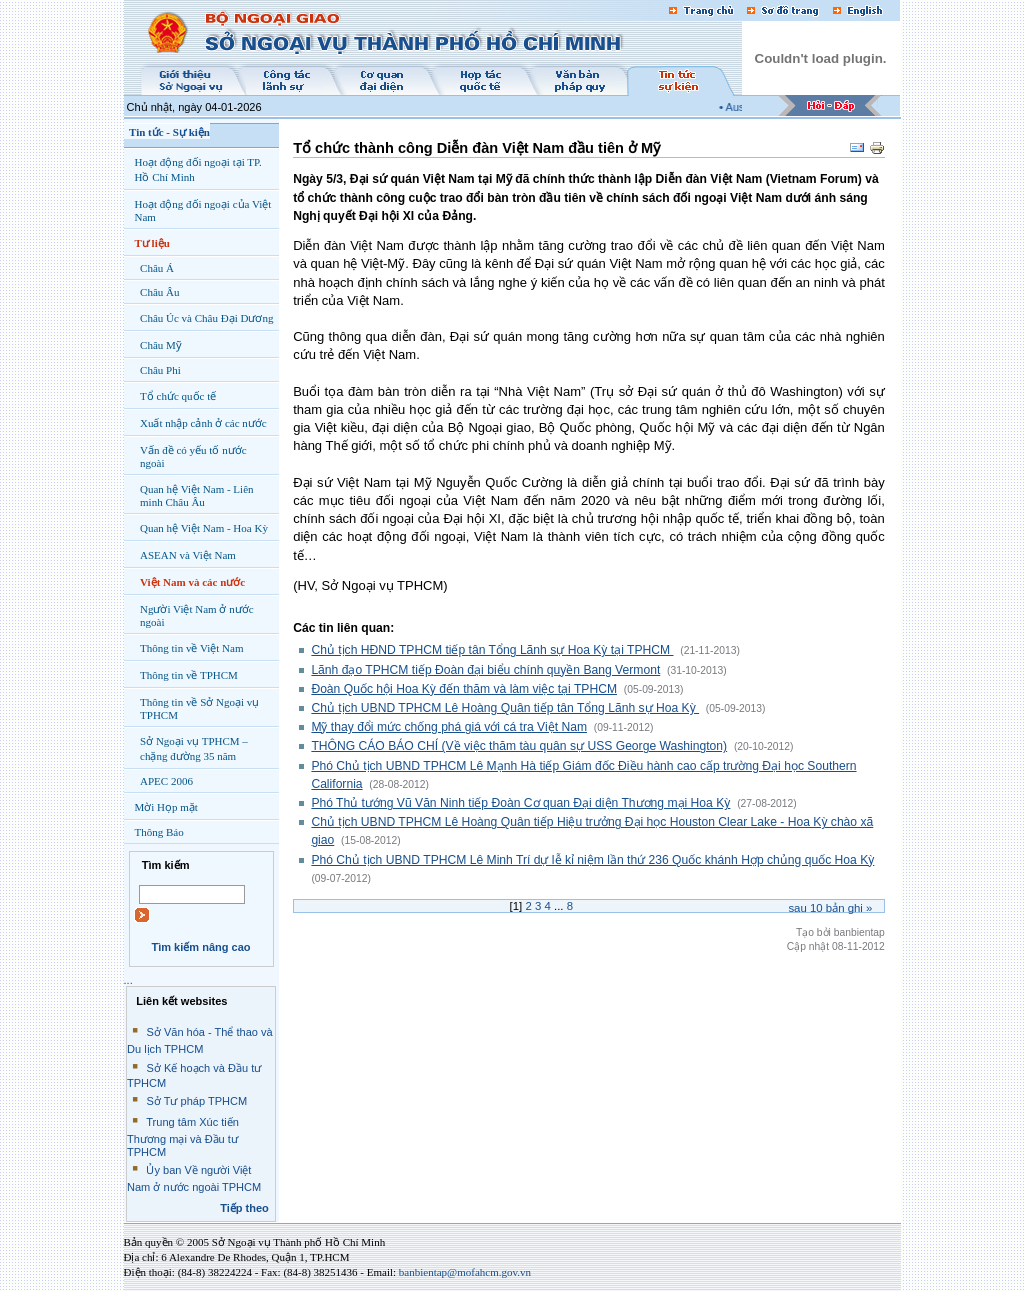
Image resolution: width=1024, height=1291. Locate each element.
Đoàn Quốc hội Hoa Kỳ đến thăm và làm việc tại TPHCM (464, 689)
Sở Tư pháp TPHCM (196, 1101)
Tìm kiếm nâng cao (200, 947)
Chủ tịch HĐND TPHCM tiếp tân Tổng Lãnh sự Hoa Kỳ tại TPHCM (492, 650)
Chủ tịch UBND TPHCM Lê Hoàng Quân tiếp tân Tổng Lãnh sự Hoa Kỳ (505, 708)
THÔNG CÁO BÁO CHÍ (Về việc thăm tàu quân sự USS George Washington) (519, 746)
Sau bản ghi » (830, 908)
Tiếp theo (244, 1208)
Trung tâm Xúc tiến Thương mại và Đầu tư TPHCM (183, 1137)
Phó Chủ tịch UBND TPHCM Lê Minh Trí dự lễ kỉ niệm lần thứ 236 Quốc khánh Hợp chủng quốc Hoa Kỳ (592, 860)
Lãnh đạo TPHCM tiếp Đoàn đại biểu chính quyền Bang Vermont (485, 670)
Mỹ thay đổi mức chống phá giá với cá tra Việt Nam (449, 727)
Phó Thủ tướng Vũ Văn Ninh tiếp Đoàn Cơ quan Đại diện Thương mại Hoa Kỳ (520, 803)
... (128, 980)
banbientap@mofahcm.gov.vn (465, 1272)
